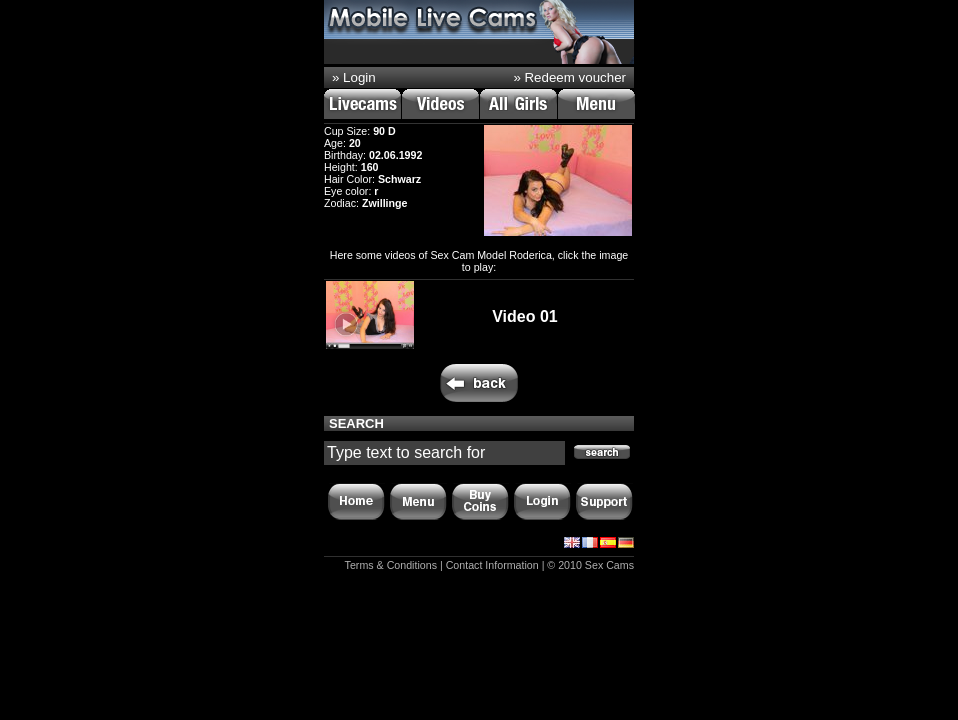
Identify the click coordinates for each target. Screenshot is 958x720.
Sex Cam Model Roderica (490, 255)
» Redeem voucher (569, 77)
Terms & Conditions (391, 565)
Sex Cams (609, 565)
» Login (354, 77)
